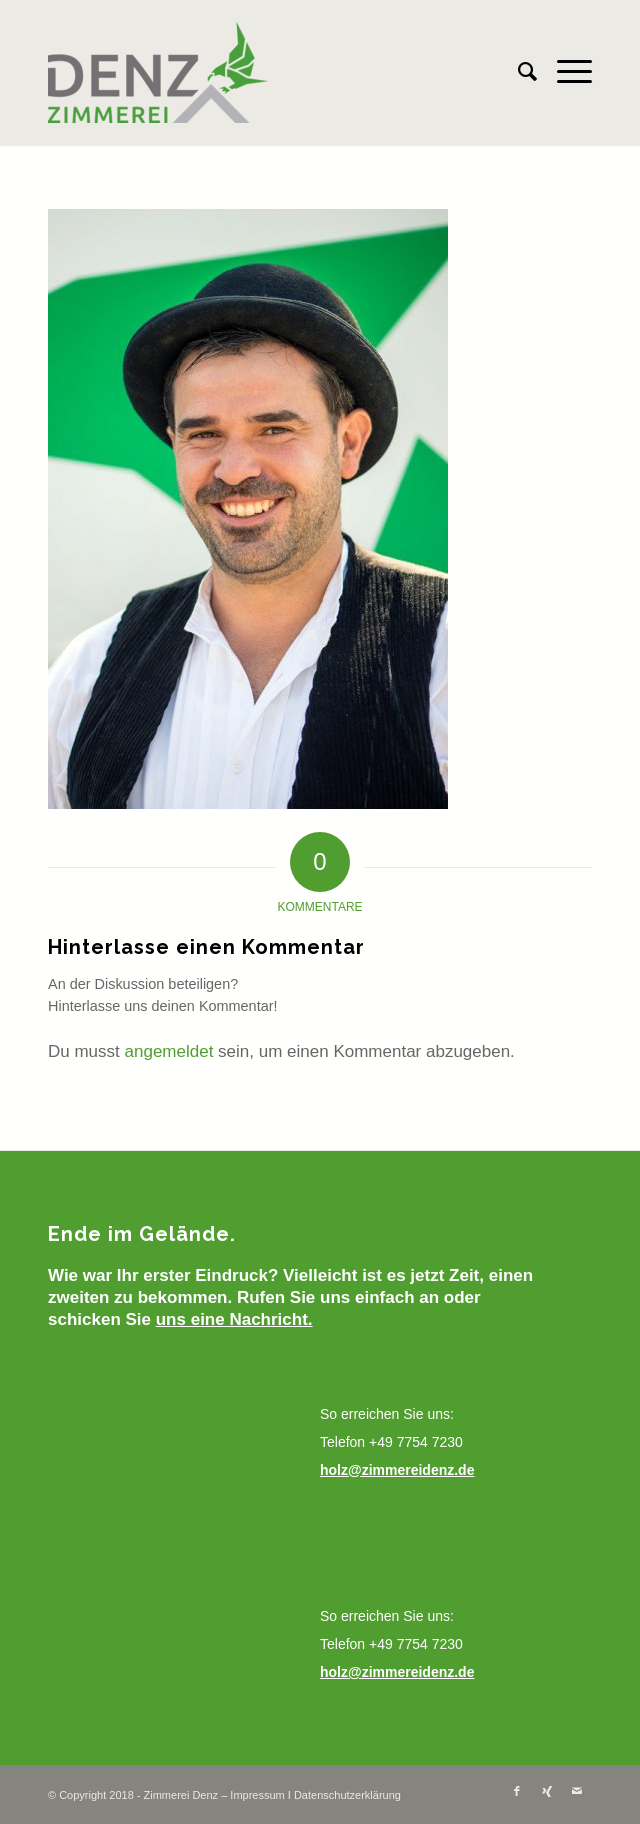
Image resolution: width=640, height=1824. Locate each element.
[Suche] (517, 72)
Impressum (257, 1795)
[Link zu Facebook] (517, 1791)
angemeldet (169, 1051)
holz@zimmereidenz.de (397, 1470)
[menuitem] (517, 72)
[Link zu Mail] (577, 1791)
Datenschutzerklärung (347, 1795)
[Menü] (564, 72)
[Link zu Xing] (547, 1791)
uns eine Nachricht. (234, 1319)
